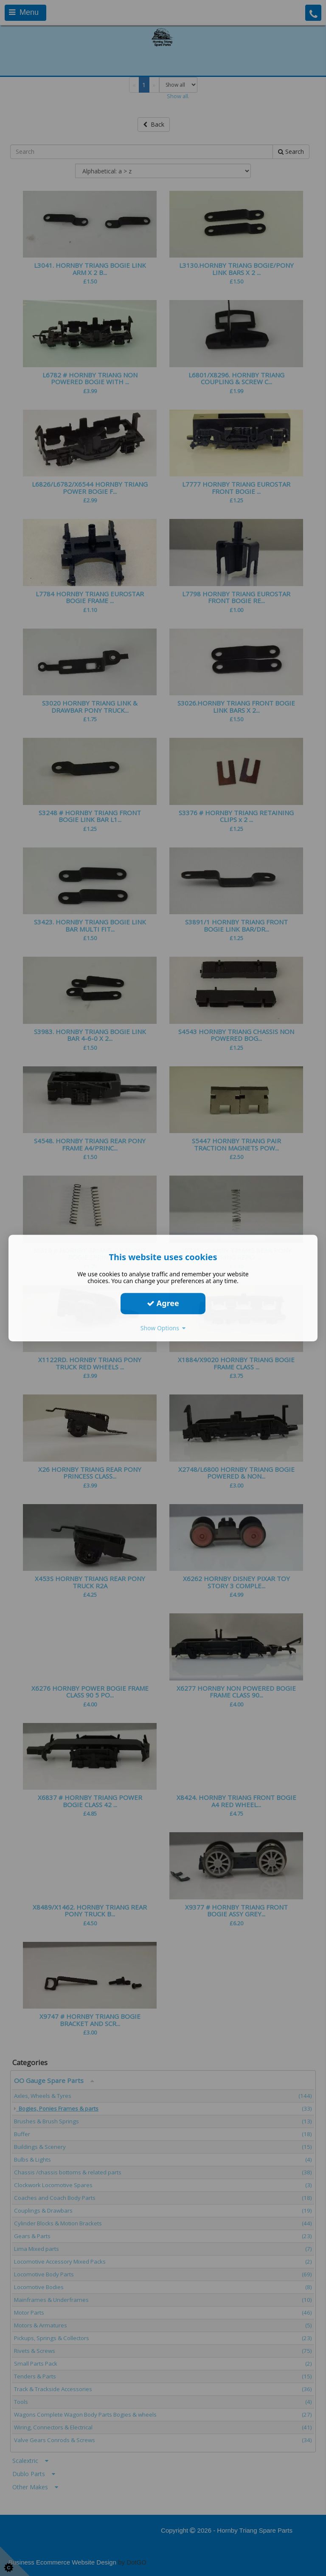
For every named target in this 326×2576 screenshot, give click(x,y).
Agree (163, 1303)
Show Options (163, 1328)
